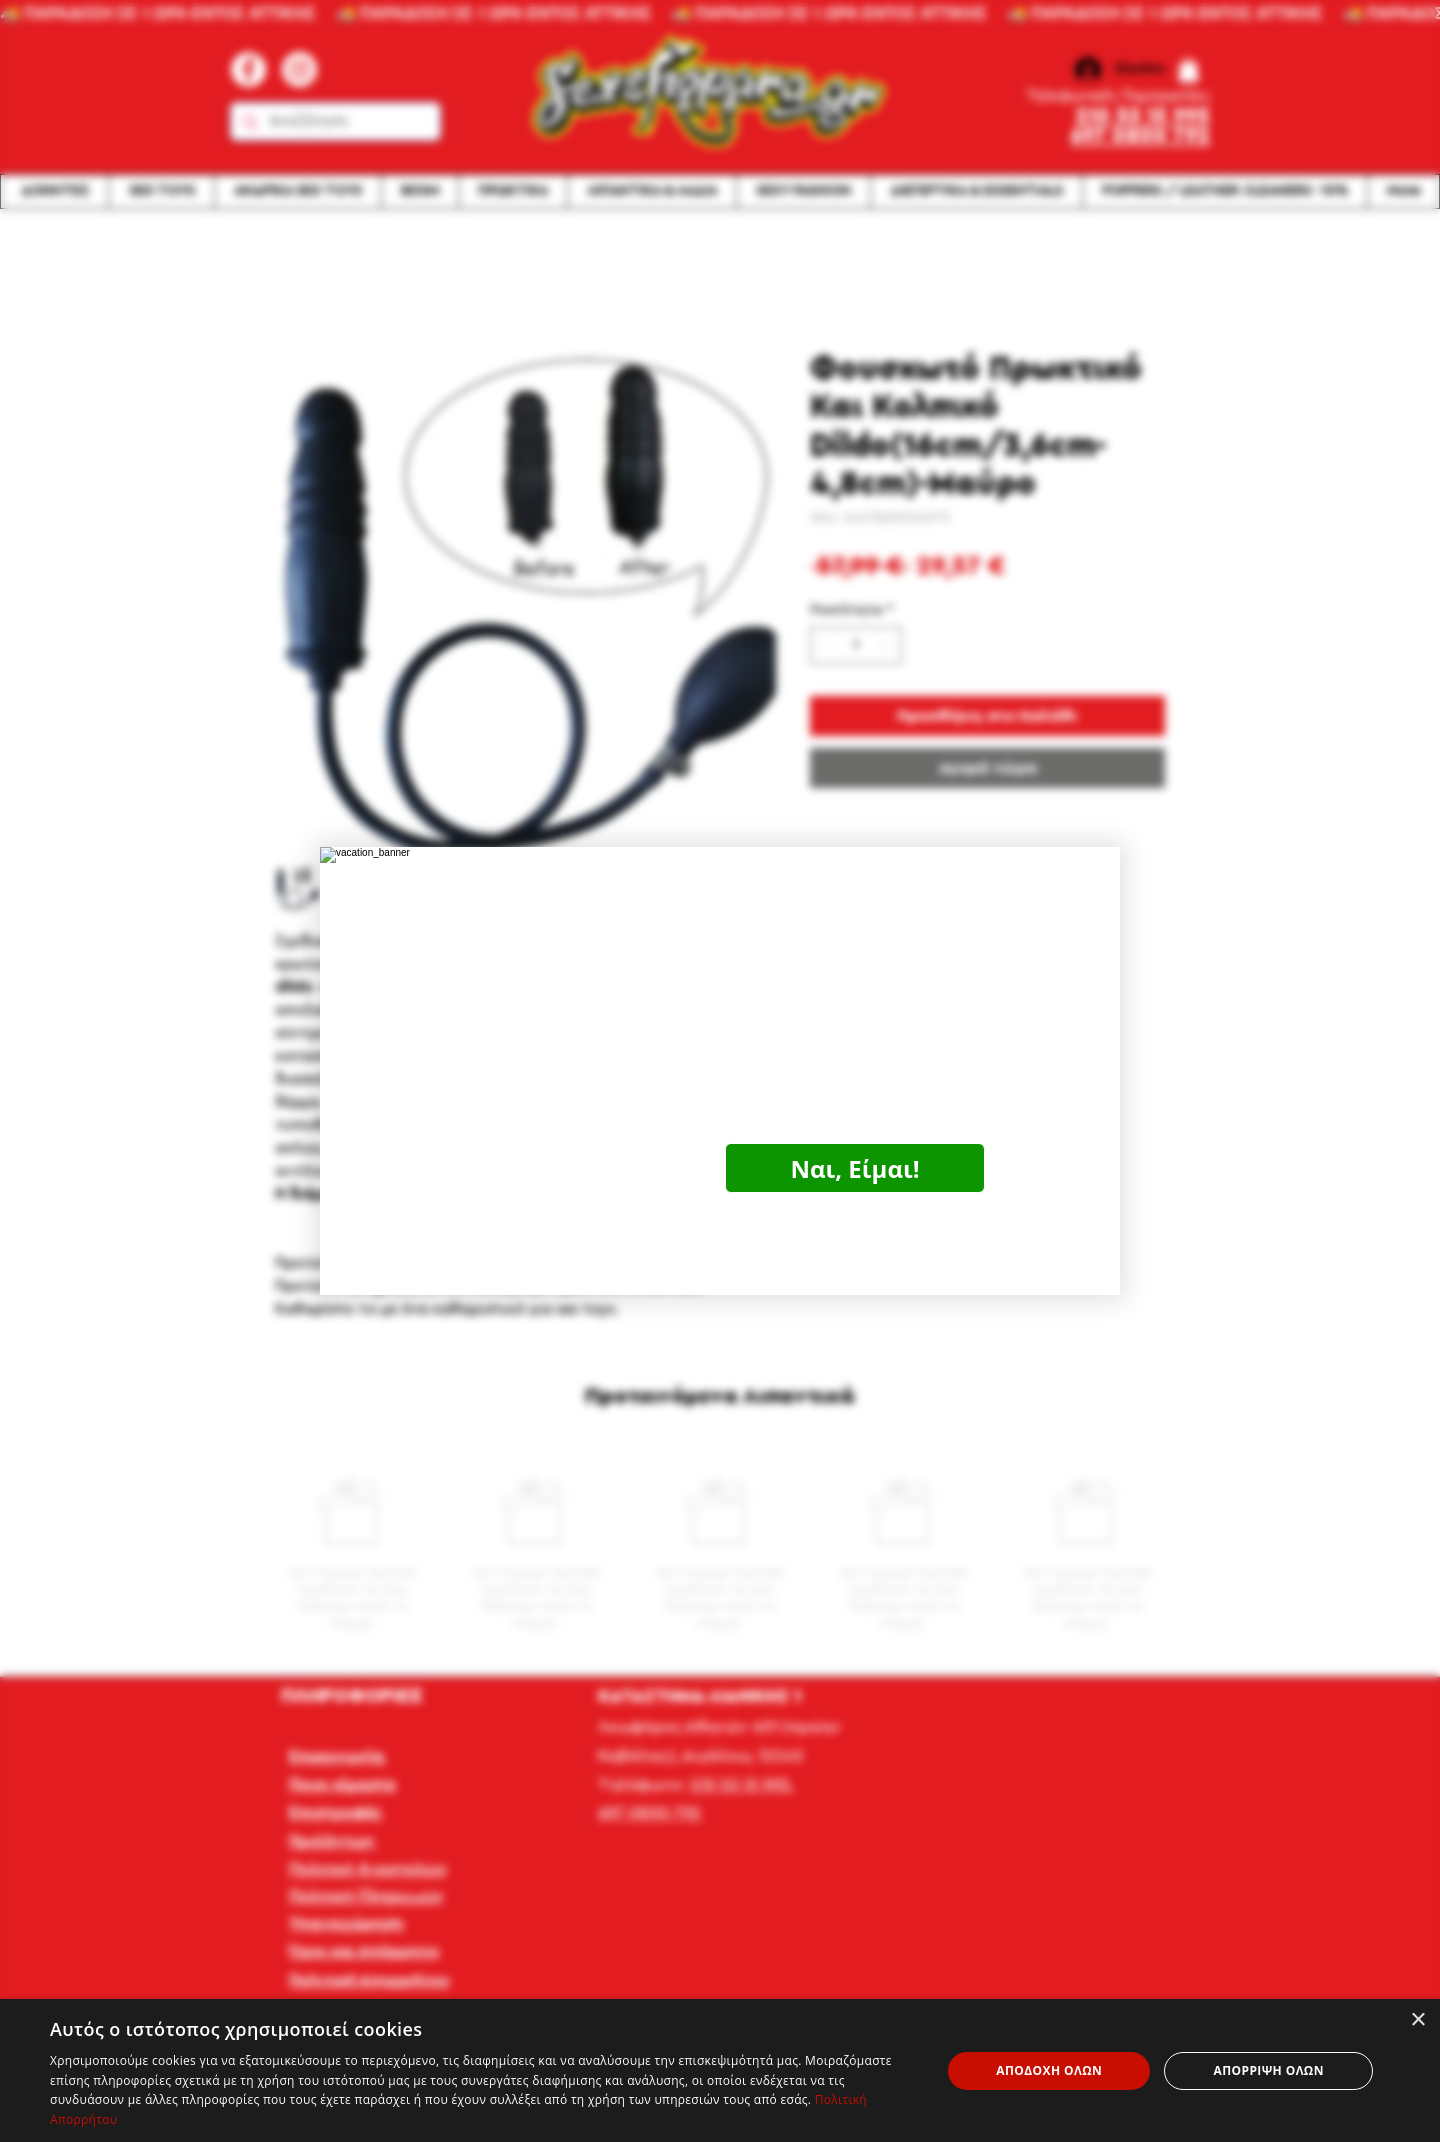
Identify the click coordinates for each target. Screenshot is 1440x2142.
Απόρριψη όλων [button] (1268, 2070)
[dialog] (720, 2070)
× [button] (1417, 2020)
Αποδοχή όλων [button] (1049, 2070)
